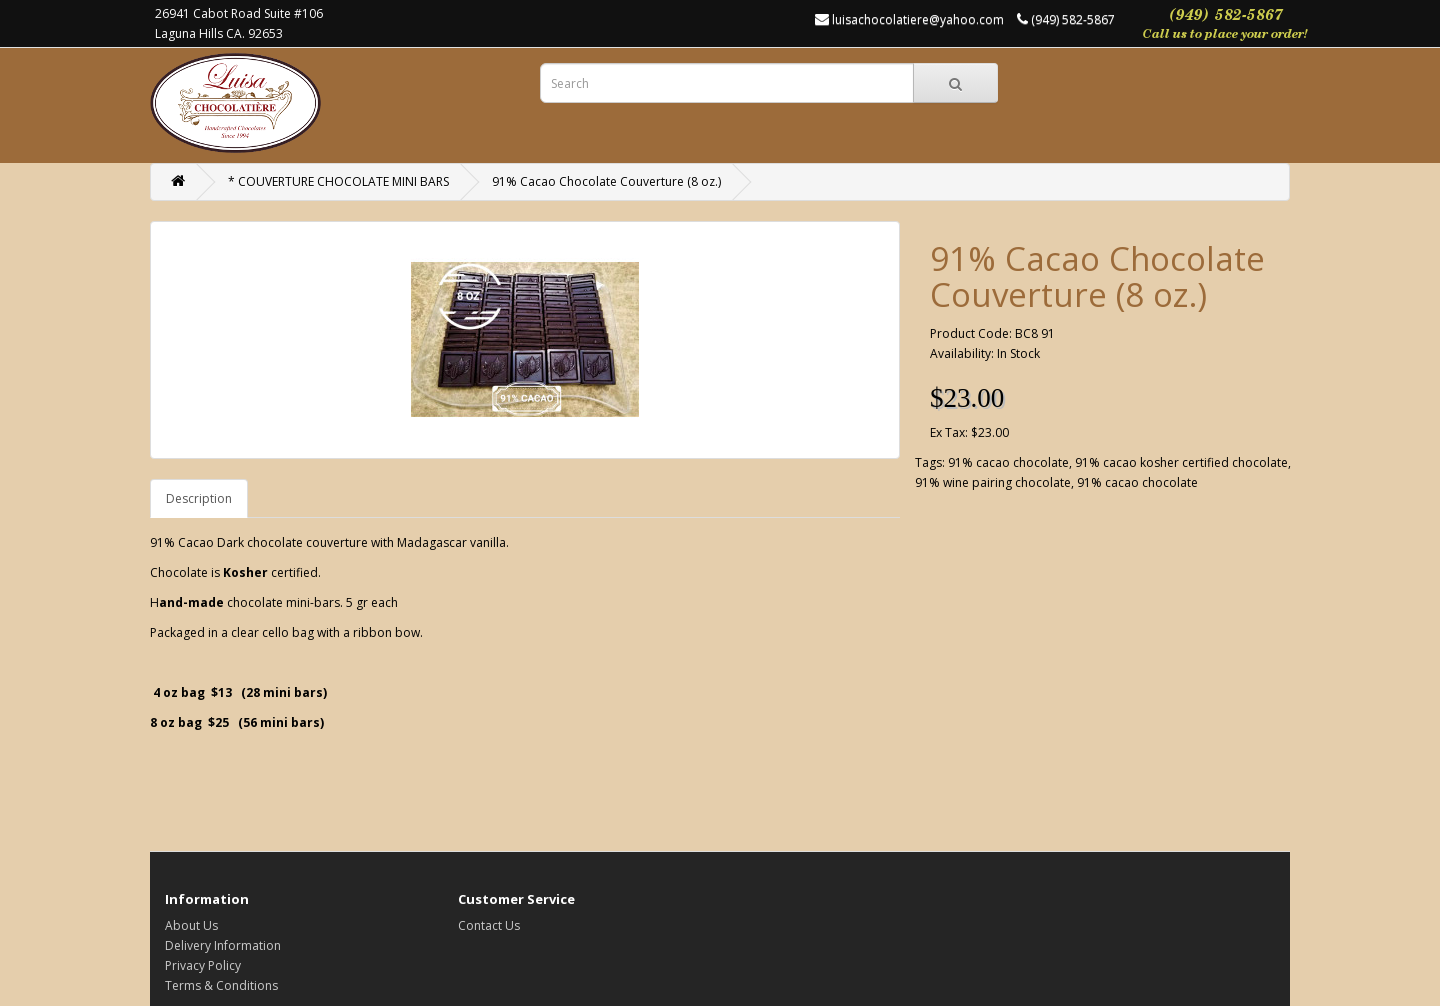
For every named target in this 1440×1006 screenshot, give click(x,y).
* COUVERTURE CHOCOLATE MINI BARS (338, 181)
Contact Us (489, 925)
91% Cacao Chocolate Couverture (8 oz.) (606, 181)
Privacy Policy (203, 965)
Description (199, 498)
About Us (191, 925)
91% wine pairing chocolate (993, 482)
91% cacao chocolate (1008, 462)
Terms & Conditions (221, 985)
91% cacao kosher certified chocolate (1181, 462)
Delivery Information (223, 945)
